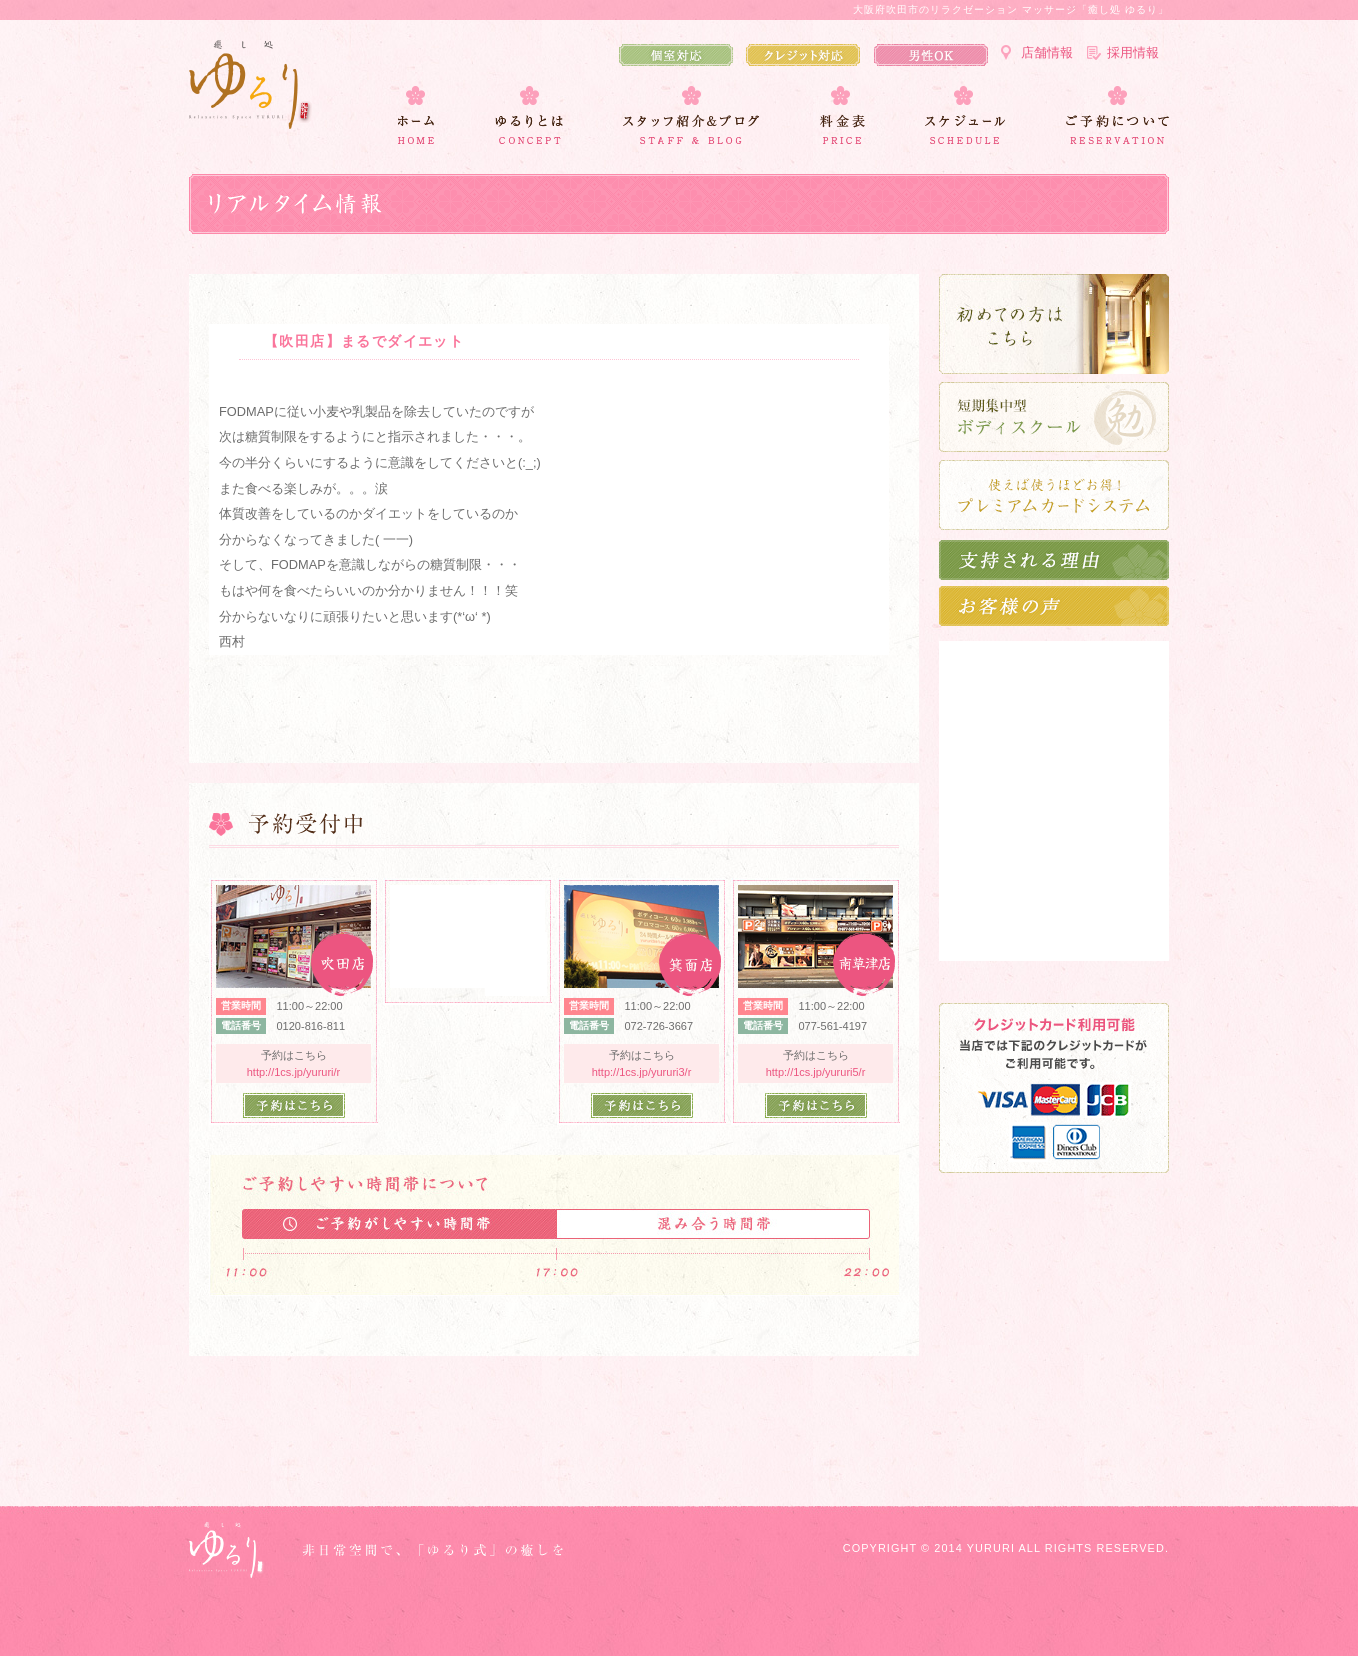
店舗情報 (1047, 52)
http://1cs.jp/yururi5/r (816, 1072)
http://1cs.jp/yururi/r (294, 1072)
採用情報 (1133, 52)
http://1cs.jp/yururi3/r (642, 1072)
